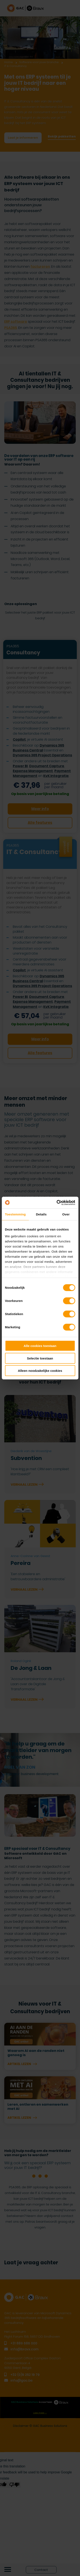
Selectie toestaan (40, 1358)
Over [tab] (66, 1214)
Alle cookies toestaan (40, 1346)
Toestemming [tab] (15, 1214)
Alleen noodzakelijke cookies (40, 1370)
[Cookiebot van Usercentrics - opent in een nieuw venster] (57, 1202)
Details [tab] (41, 1214)
